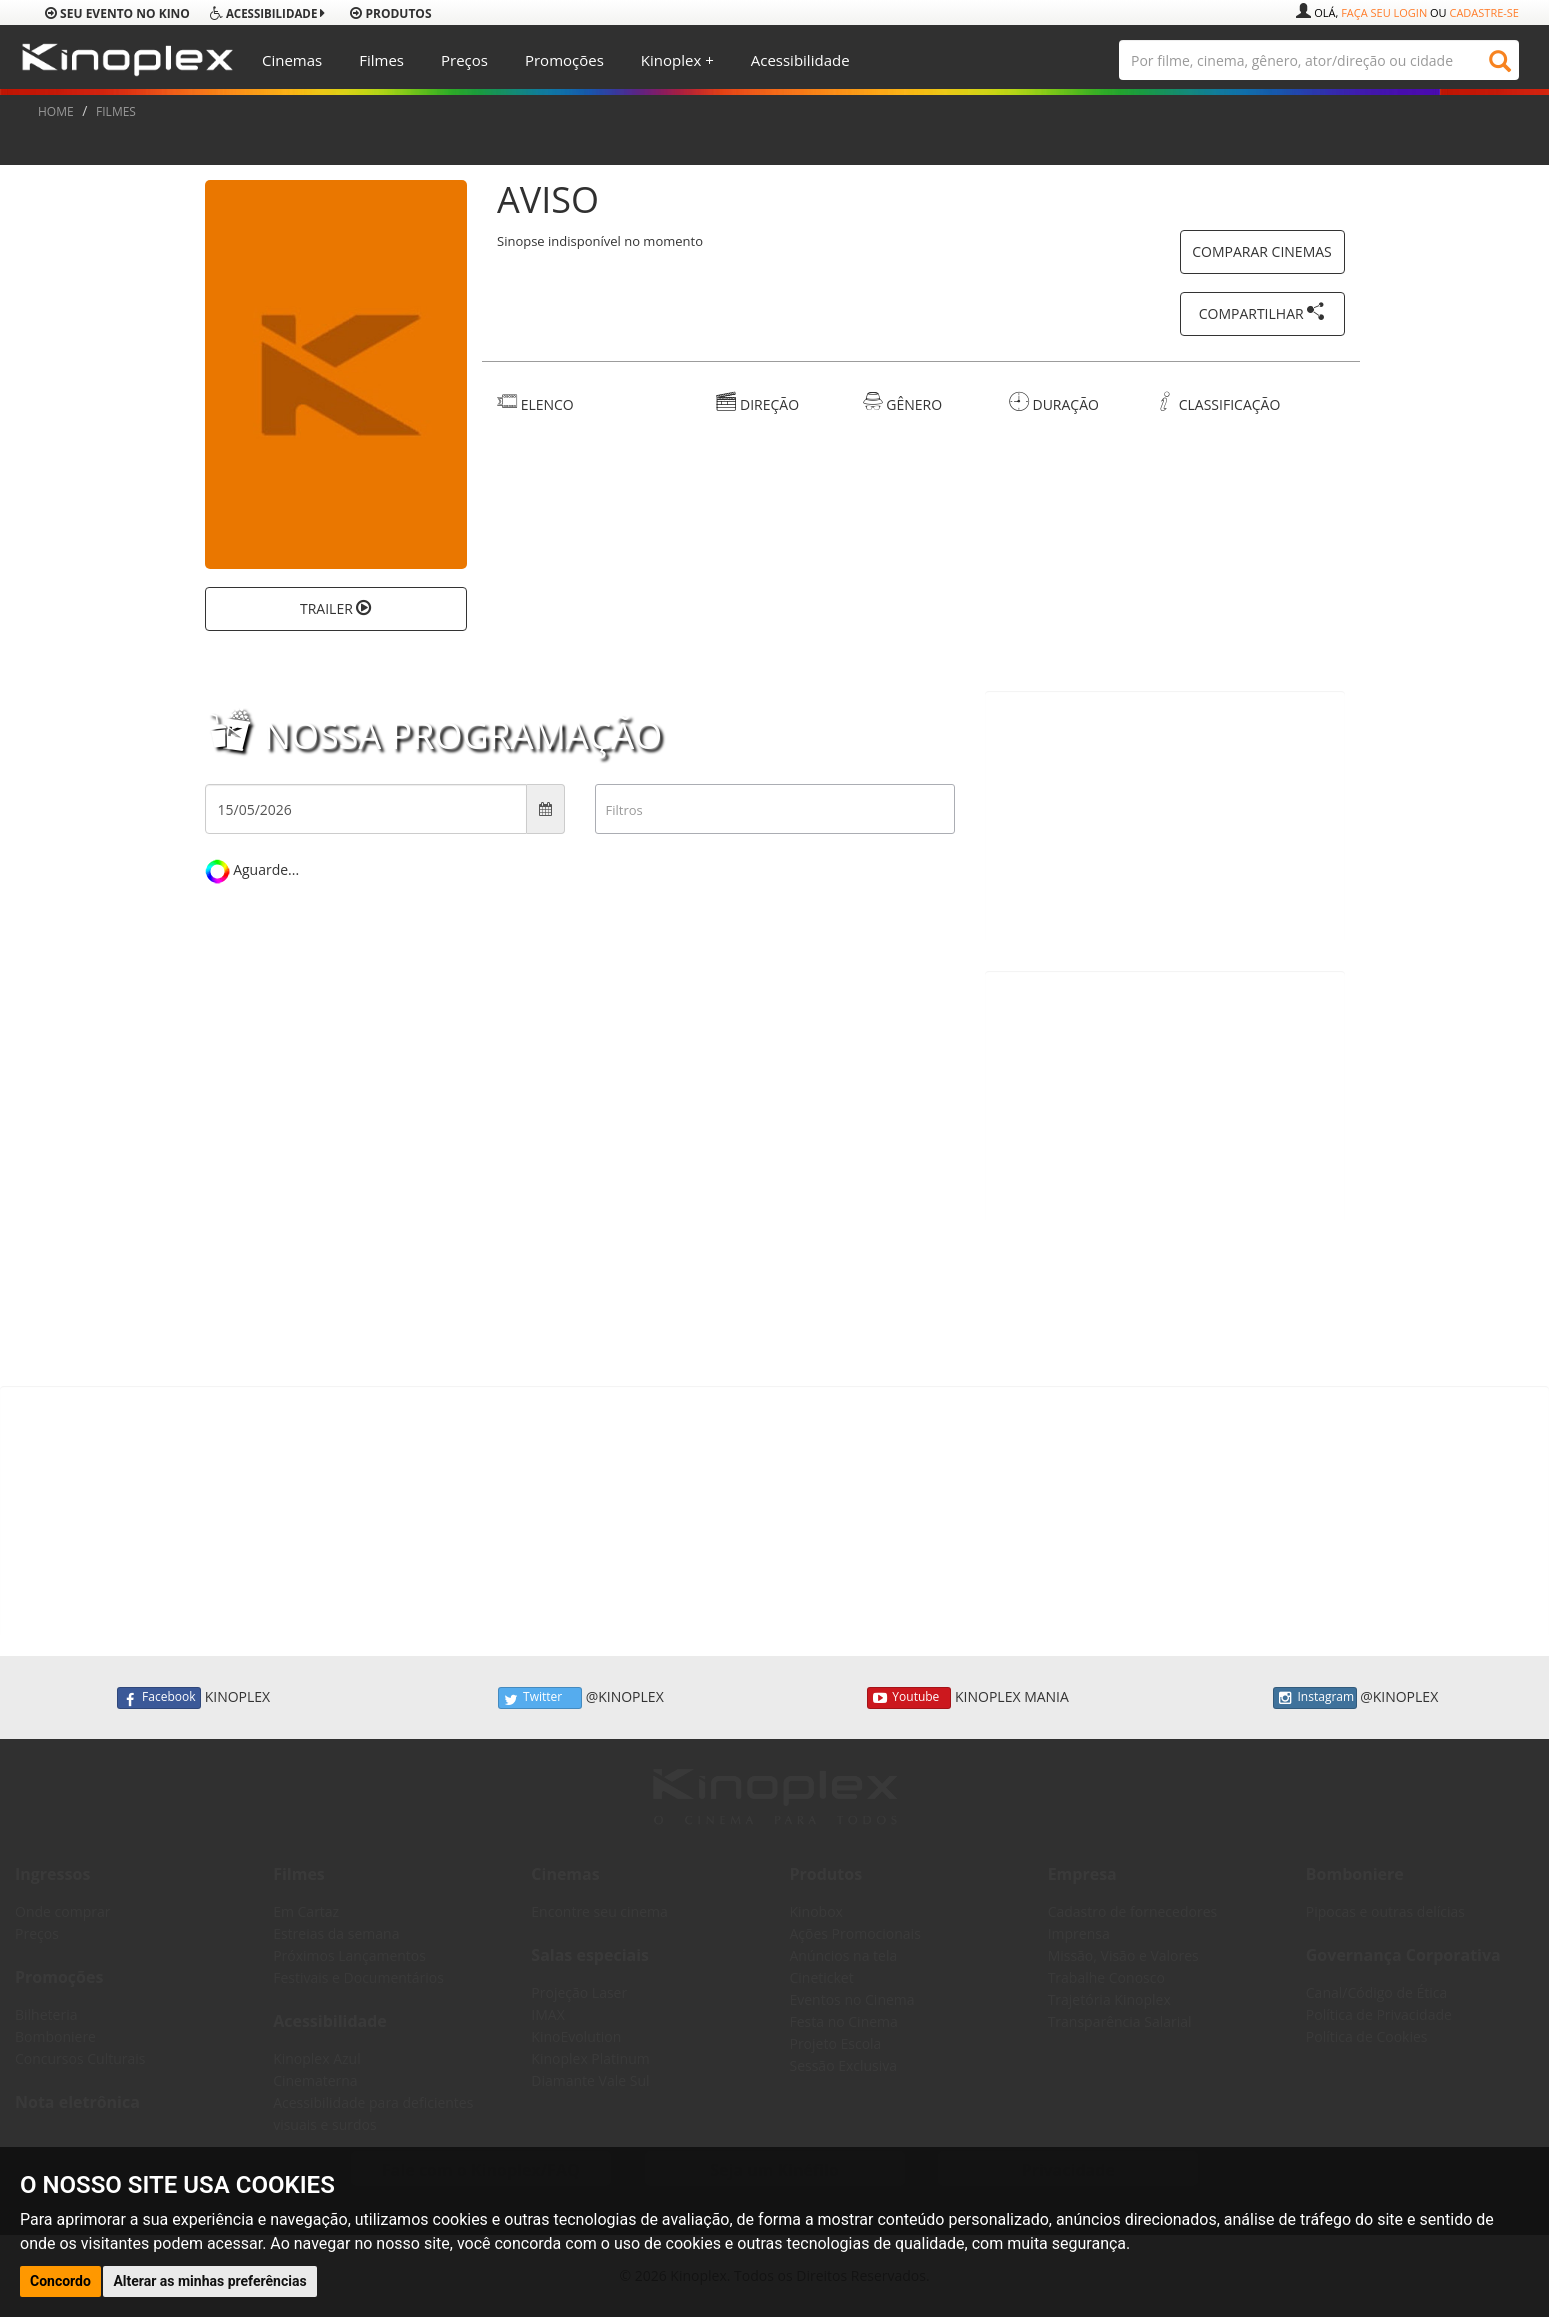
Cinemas (292, 60)
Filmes (381, 60)
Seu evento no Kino (117, 13)
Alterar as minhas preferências (209, 2281)
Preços (464, 60)
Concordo (60, 2281)
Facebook (159, 1698)
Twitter (540, 1698)
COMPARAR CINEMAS (1262, 251)
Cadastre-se (1484, 12)
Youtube (909, 1698)
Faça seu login (1384, 12)
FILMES (116, 111)
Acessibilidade (800, 60)
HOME (56, 111)
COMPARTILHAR (1262, 312)
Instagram (1315, 1698)
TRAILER (335, 608)
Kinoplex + (677, 60)
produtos (390, 13)
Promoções (564, 60)
